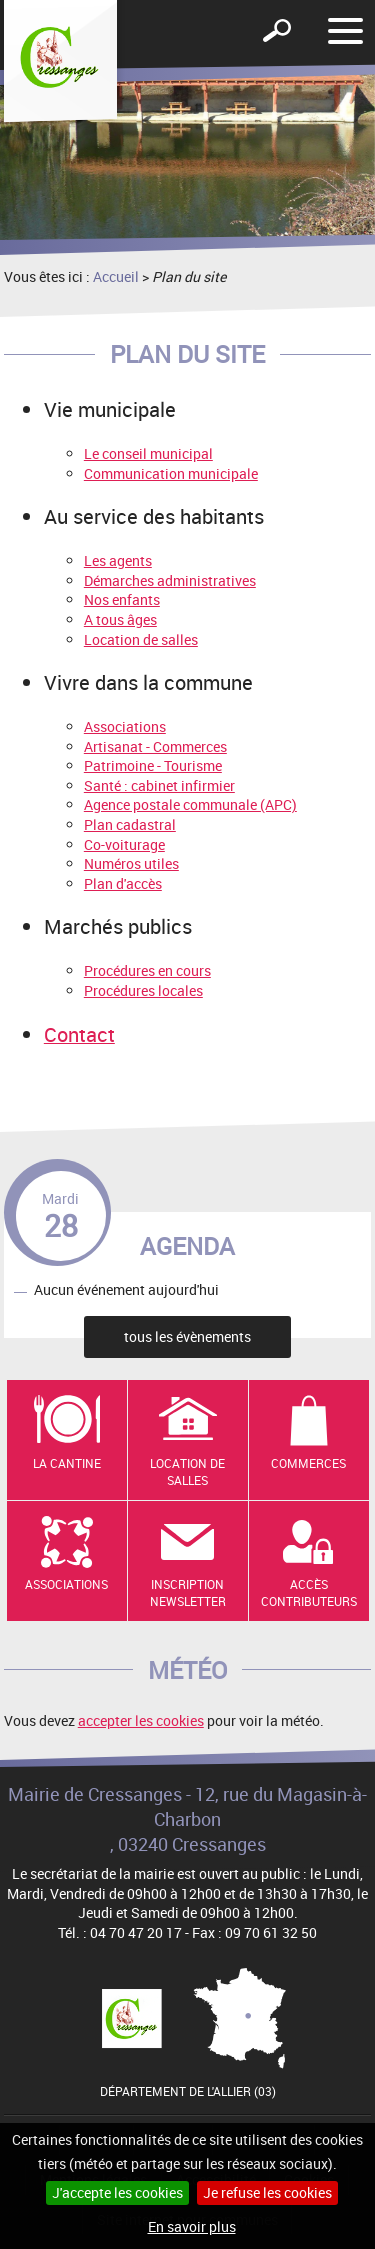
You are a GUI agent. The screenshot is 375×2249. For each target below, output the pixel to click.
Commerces (308, 1463)
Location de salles (141, 639)
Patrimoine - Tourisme (153, 765)
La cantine (67, 1463)
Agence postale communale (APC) (190, 804)
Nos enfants (122, 599)
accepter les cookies (141, 1720)
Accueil (116, 276)
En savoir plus (192, 2226)
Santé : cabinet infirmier (159, 785)
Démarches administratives (170, 580)
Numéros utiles (131, 863)
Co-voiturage (124, 844)
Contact (79, 1034)
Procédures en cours (147, 970)
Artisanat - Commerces (155, 746)
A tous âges (120, 619)
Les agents (118, 560)
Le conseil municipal (148, 453)
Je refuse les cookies (267, 2192)
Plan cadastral (130, 824)
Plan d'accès (123, 883)
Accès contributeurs (309, 1592)
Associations (125, 726)
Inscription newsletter (188, 1592)
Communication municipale (171, 473)
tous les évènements (187, 1336)
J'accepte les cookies (117, 2192)
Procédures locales (143, 990)
